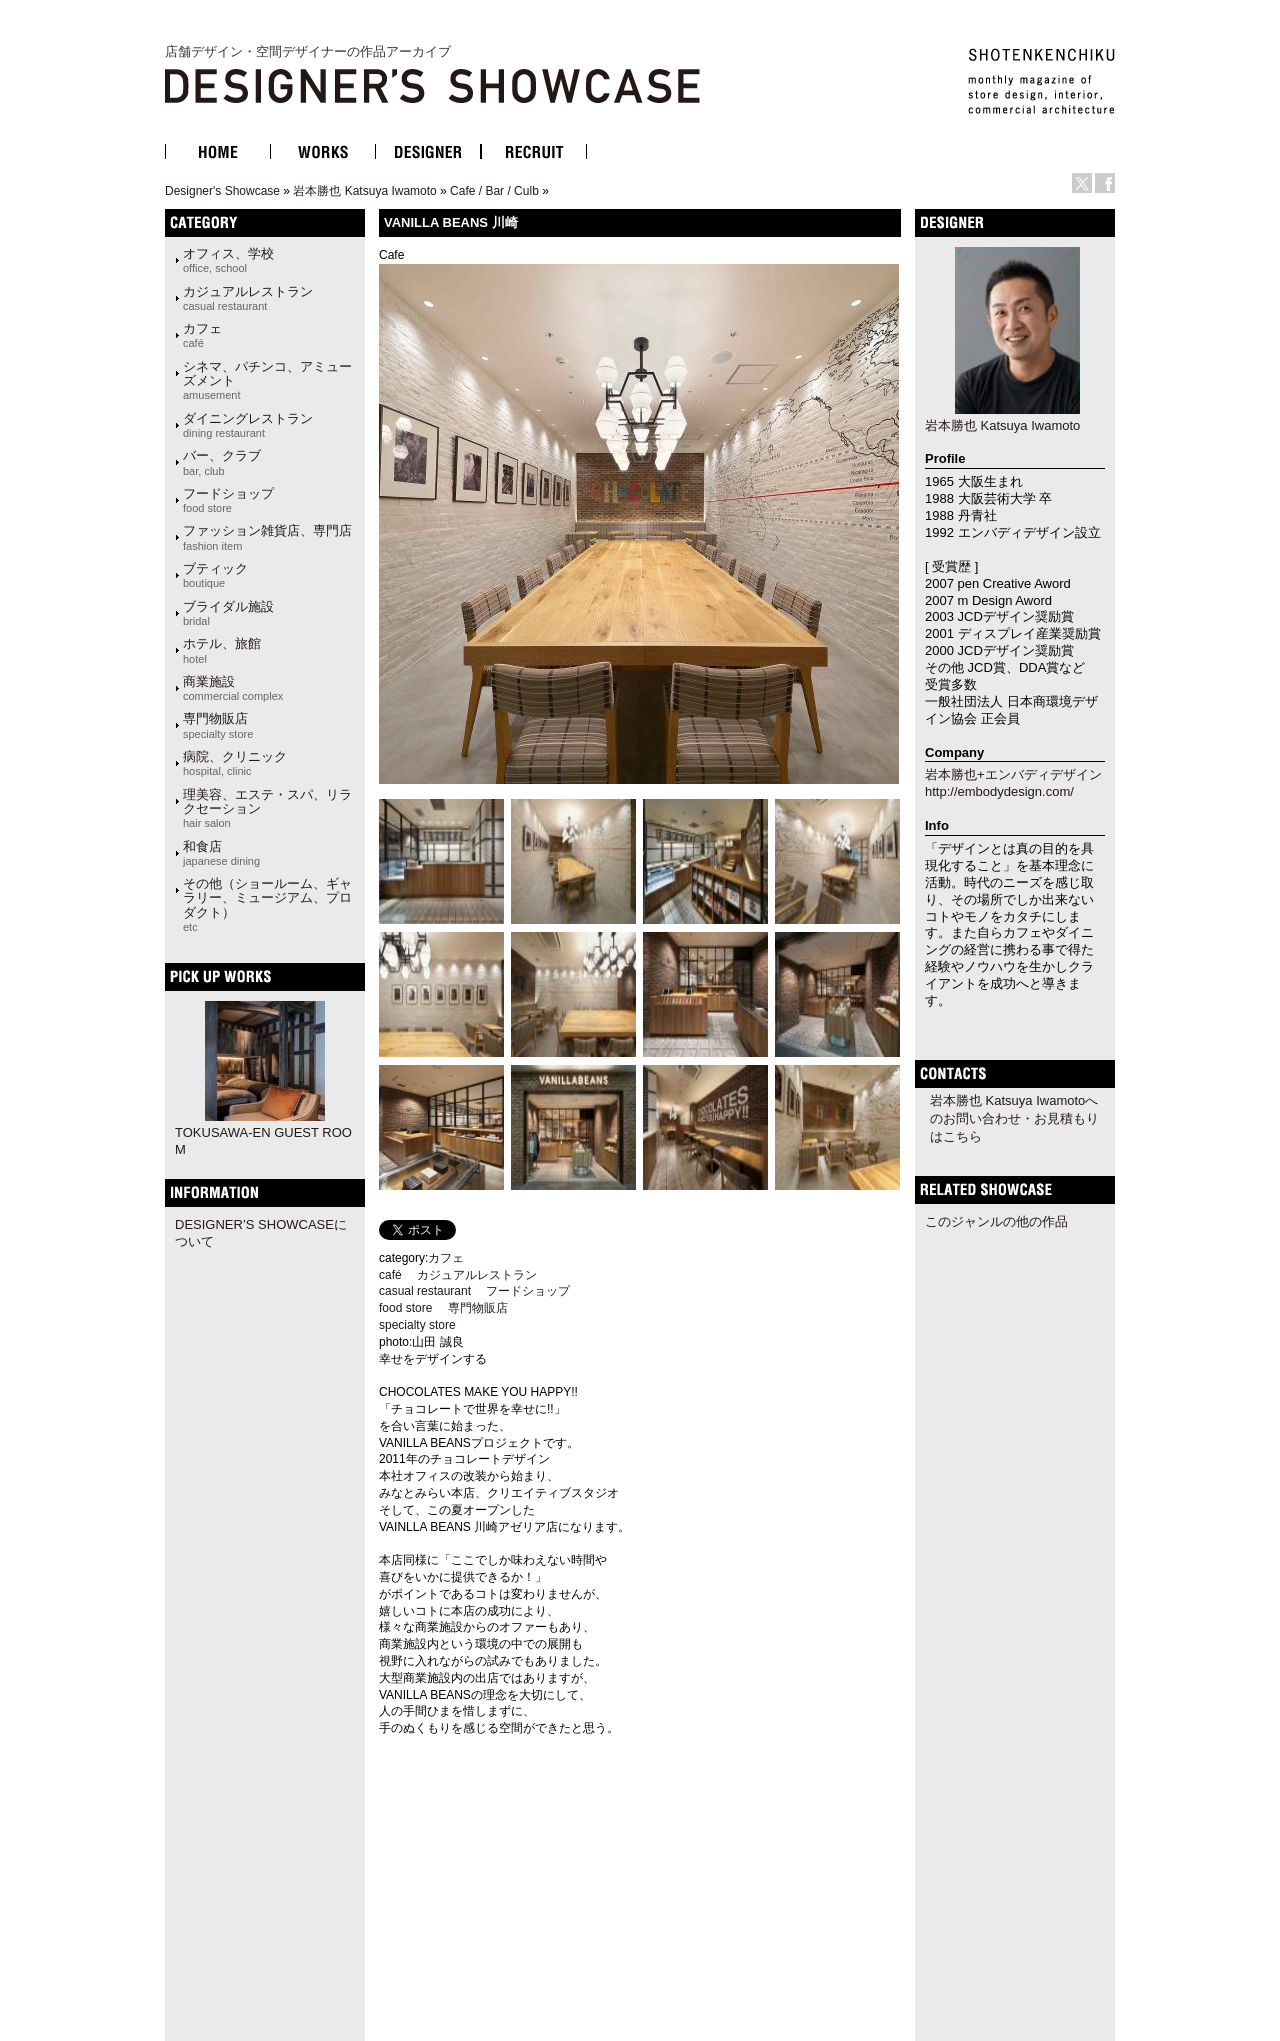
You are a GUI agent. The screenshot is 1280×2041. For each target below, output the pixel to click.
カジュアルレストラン (248, 298)
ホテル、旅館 (222, 650)
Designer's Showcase (222, 191)
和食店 (221, 853)
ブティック (215, 575)
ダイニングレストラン (248, 425)
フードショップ (228, 500)
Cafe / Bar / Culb (494, 191)
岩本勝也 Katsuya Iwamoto (364, 191)
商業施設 (233, 688)
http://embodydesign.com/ (999, 791)
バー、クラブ (222, 462)
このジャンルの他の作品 (996, 1221)
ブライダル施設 (228, 613)
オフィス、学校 (228, 260)
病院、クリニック (235, 763)
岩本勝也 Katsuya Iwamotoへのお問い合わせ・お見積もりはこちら (1014, 1118)
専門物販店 (218, 725)
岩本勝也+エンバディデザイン (1013, 774)
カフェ (202, 335)
